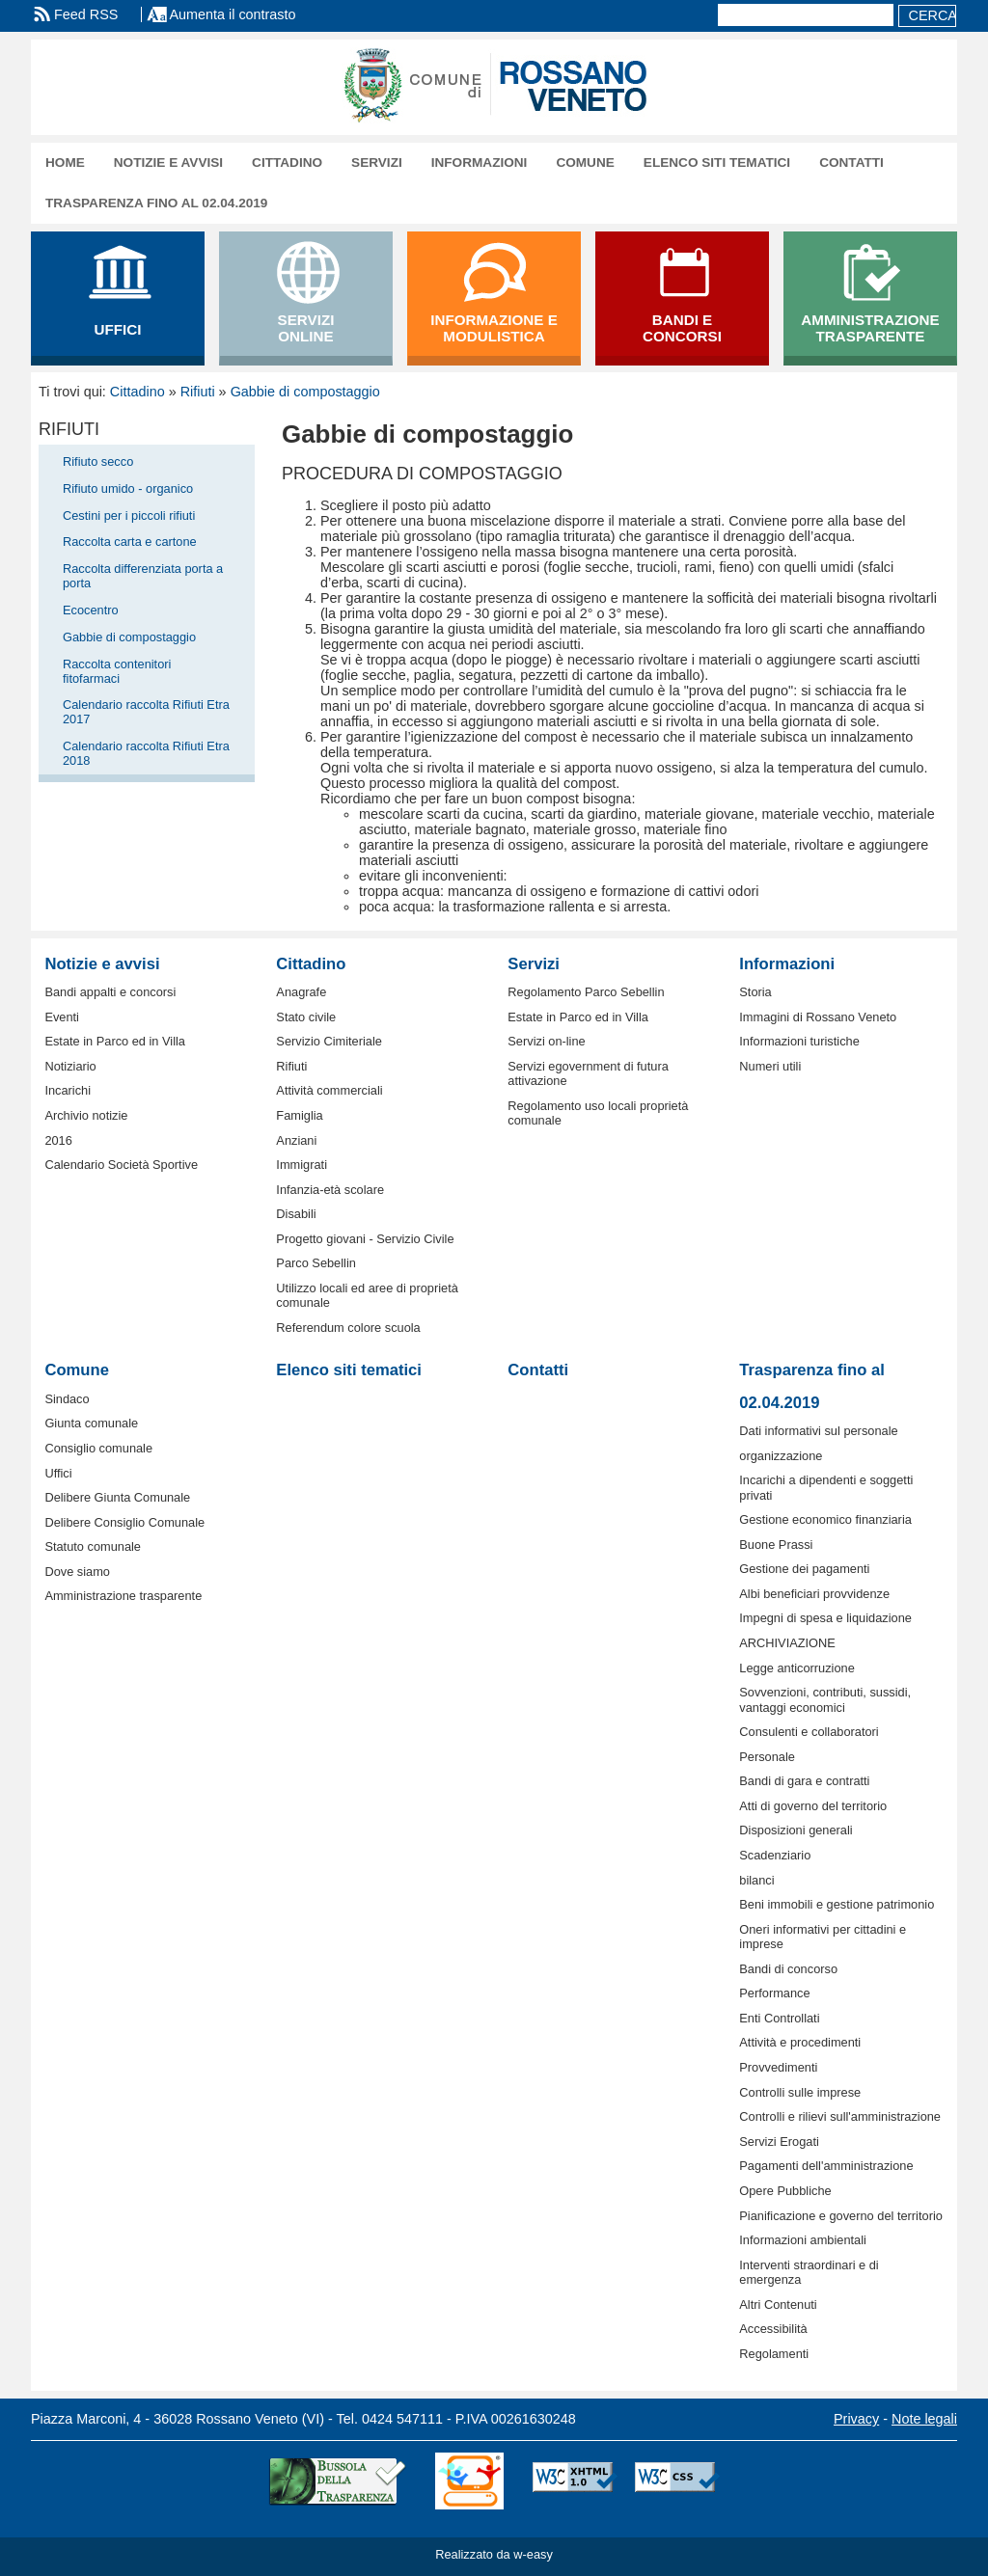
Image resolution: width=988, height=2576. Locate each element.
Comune (585, 162)
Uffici (57, 1473)
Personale (767, 1756)
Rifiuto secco (98, 461)
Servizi (376, 162)
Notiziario (70, 1066)
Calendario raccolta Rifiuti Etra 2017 (146, 711)
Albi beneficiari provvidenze (814, 1593)
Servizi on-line (546, 1041)
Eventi (61, 1017)
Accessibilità (773, 2328)
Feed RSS (86, 14)
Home (65, 162)
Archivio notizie (85, 1115)
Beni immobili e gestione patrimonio (836, 1904)
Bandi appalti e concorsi (110, 992)
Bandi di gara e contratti (804, 1781)
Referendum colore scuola (348, 1327)
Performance (774, 1993)
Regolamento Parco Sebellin (586, 992)
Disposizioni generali (795, 1830)
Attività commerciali (329, 1090)
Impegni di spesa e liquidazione (825, 1618)
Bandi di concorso (788, 1969)
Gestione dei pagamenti (804, 1568)
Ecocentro (91, 610)
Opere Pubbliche (785, 2190)
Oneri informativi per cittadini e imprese (822, 1936)
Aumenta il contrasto (232, 14)
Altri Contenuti (777, 2304)
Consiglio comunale (98, 1448)
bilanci (756, 1880)
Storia (755, 992)
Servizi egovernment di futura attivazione (588, 1073)
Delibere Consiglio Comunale (124, 1522)
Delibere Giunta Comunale (117, 1497)
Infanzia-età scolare (330, 1189)
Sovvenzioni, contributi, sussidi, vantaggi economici (825, 1699)
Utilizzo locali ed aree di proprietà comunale (367, 1295)
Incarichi (67, 1090)
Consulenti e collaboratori (808, 1731)
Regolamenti (774, 2353)
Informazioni (479, 162)
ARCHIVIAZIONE (787, 1643)
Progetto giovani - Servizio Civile (364, 1239)
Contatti (851, 162)
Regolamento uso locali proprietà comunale (598, 1112)
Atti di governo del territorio (813, 1806)
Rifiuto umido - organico (128, 488)
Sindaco (66, 1399)
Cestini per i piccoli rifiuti (129, 515)
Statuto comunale (92, 1546)
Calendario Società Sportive (121, 1164)
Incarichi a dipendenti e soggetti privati (826, 1487)
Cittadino (287, 162)
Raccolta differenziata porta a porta (143, 575)
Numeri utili (770, 1066)
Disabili (296, 1214)
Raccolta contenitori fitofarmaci (117, 671)
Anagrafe (301, 992)
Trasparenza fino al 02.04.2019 (156, 203)
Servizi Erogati (779, 2141)
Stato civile (306, 1017)
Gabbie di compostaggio (305, 391)
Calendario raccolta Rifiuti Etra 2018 (146, 753)
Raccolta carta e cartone (130, 541)
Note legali (924, 2419)
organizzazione (780, 1456)
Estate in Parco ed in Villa (114, 1041)
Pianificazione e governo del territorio (841, 2216)
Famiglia (299, 1115)
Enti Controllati (779, 2018)
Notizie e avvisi (168, 162)
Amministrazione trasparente (123, 1595)
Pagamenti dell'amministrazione (826, 2165)
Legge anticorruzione (797, 1668)
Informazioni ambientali (802, 2240)
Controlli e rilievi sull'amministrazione (840, 2116)
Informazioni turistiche (799, 1041)
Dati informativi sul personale (818, 1431)
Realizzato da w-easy (494, 2554)
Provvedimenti (778, 2067)
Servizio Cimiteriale (329, 1041)
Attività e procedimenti (800, 2042)
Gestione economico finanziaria (825, 1519)
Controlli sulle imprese (800, 2092)
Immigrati (301, 1164)
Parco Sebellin (316, 1263)
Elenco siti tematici (717, 162)
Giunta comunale (91, 1423)
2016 (57, 1140)
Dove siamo (77, 1571)
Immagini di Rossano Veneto (817, 1017)
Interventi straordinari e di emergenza (808, 2272)
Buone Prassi (775, 1544)
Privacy (856, 2419)
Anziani (296, 1140)
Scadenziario (774, 1855)
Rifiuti (197, 391)
